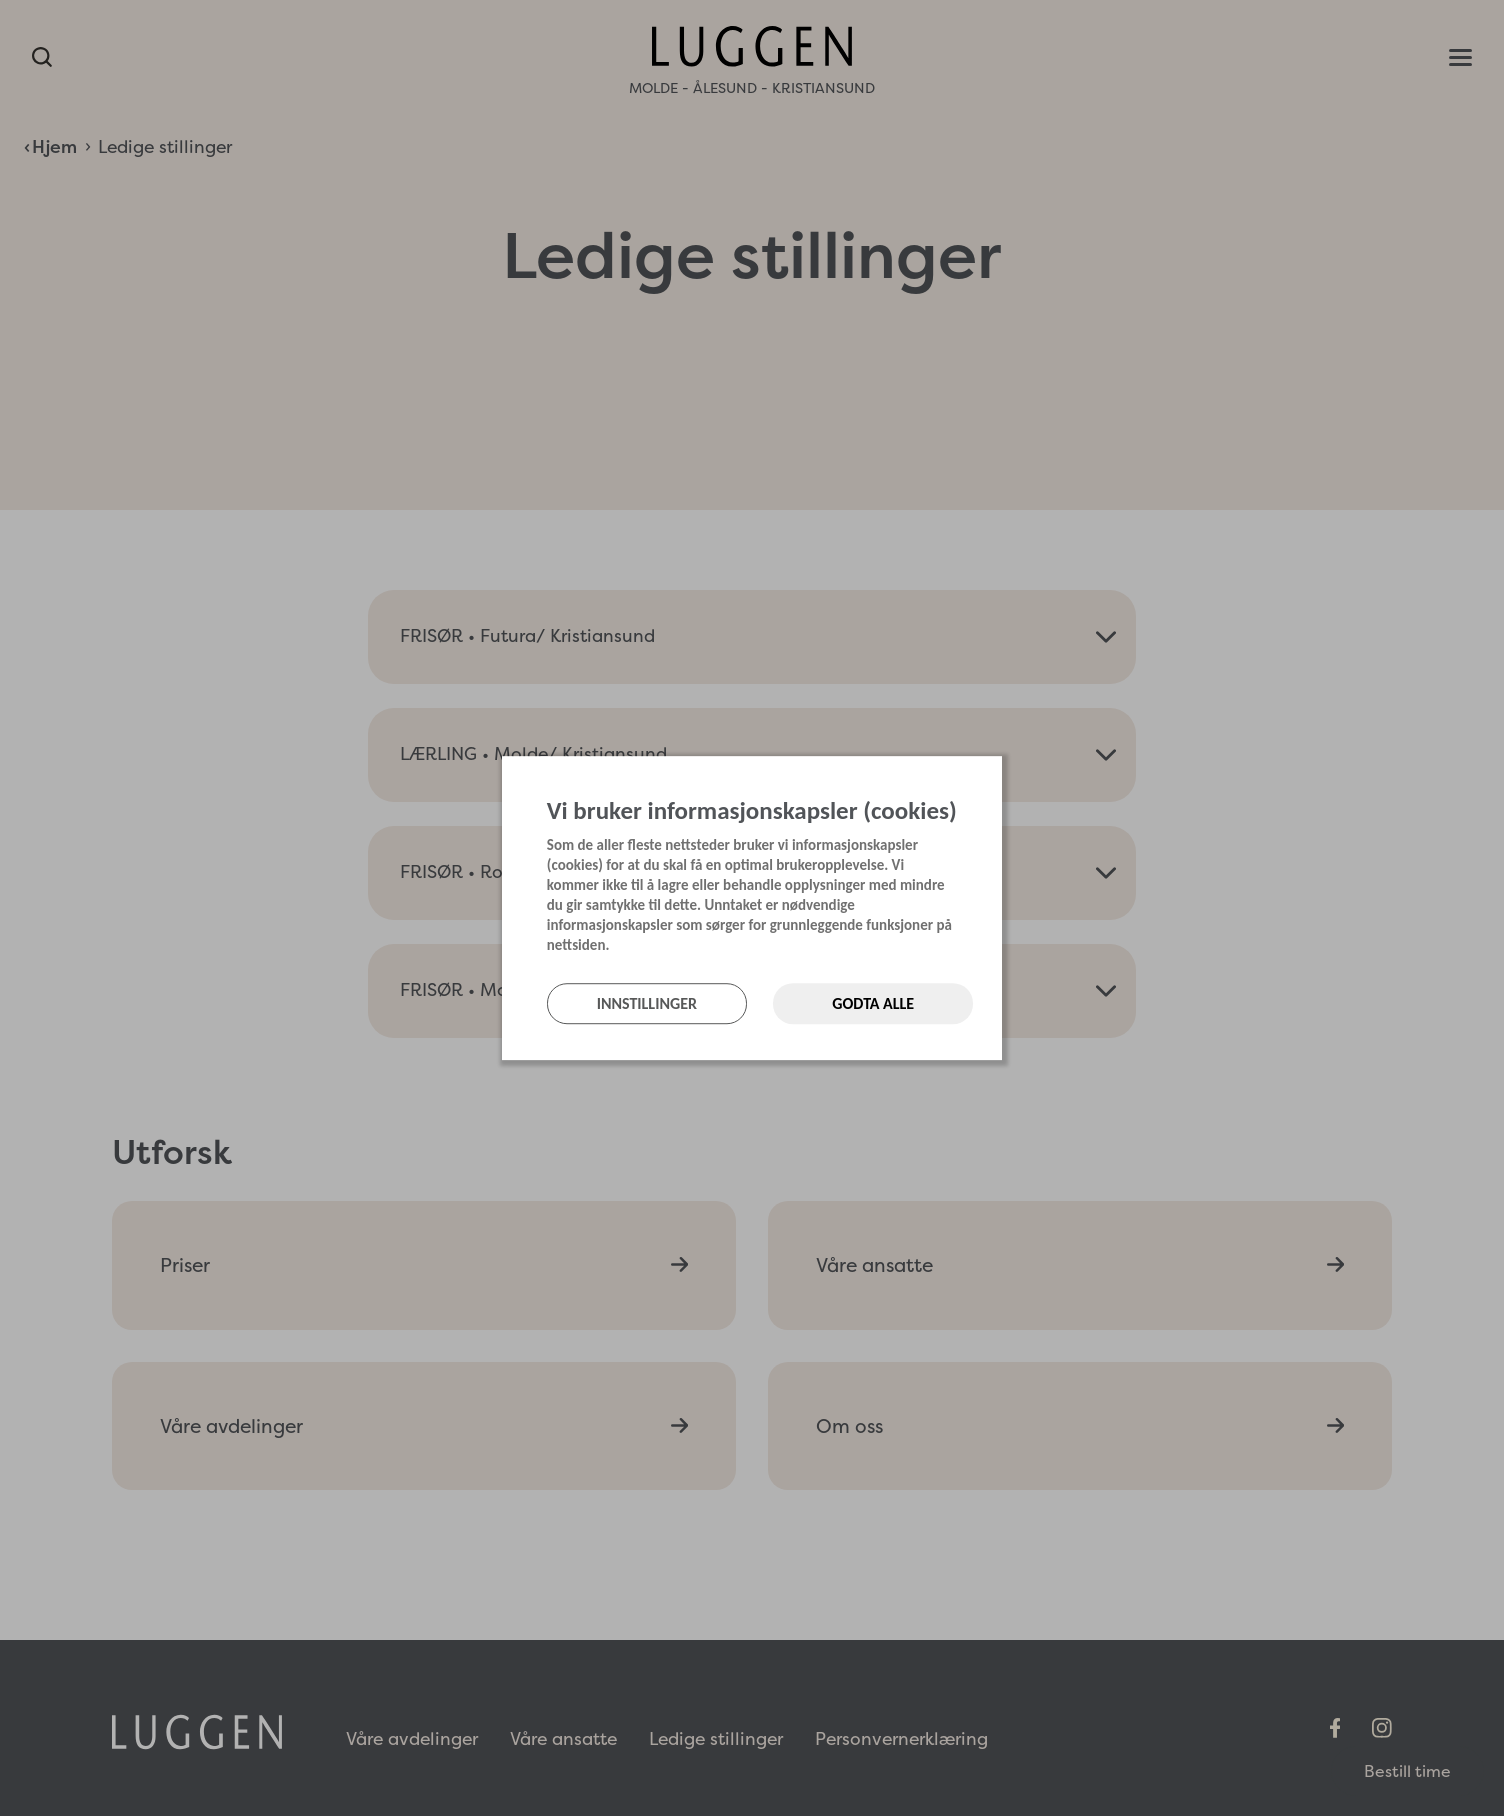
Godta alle (873, 1003)
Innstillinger (647, 1003)
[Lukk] (996, 776)
